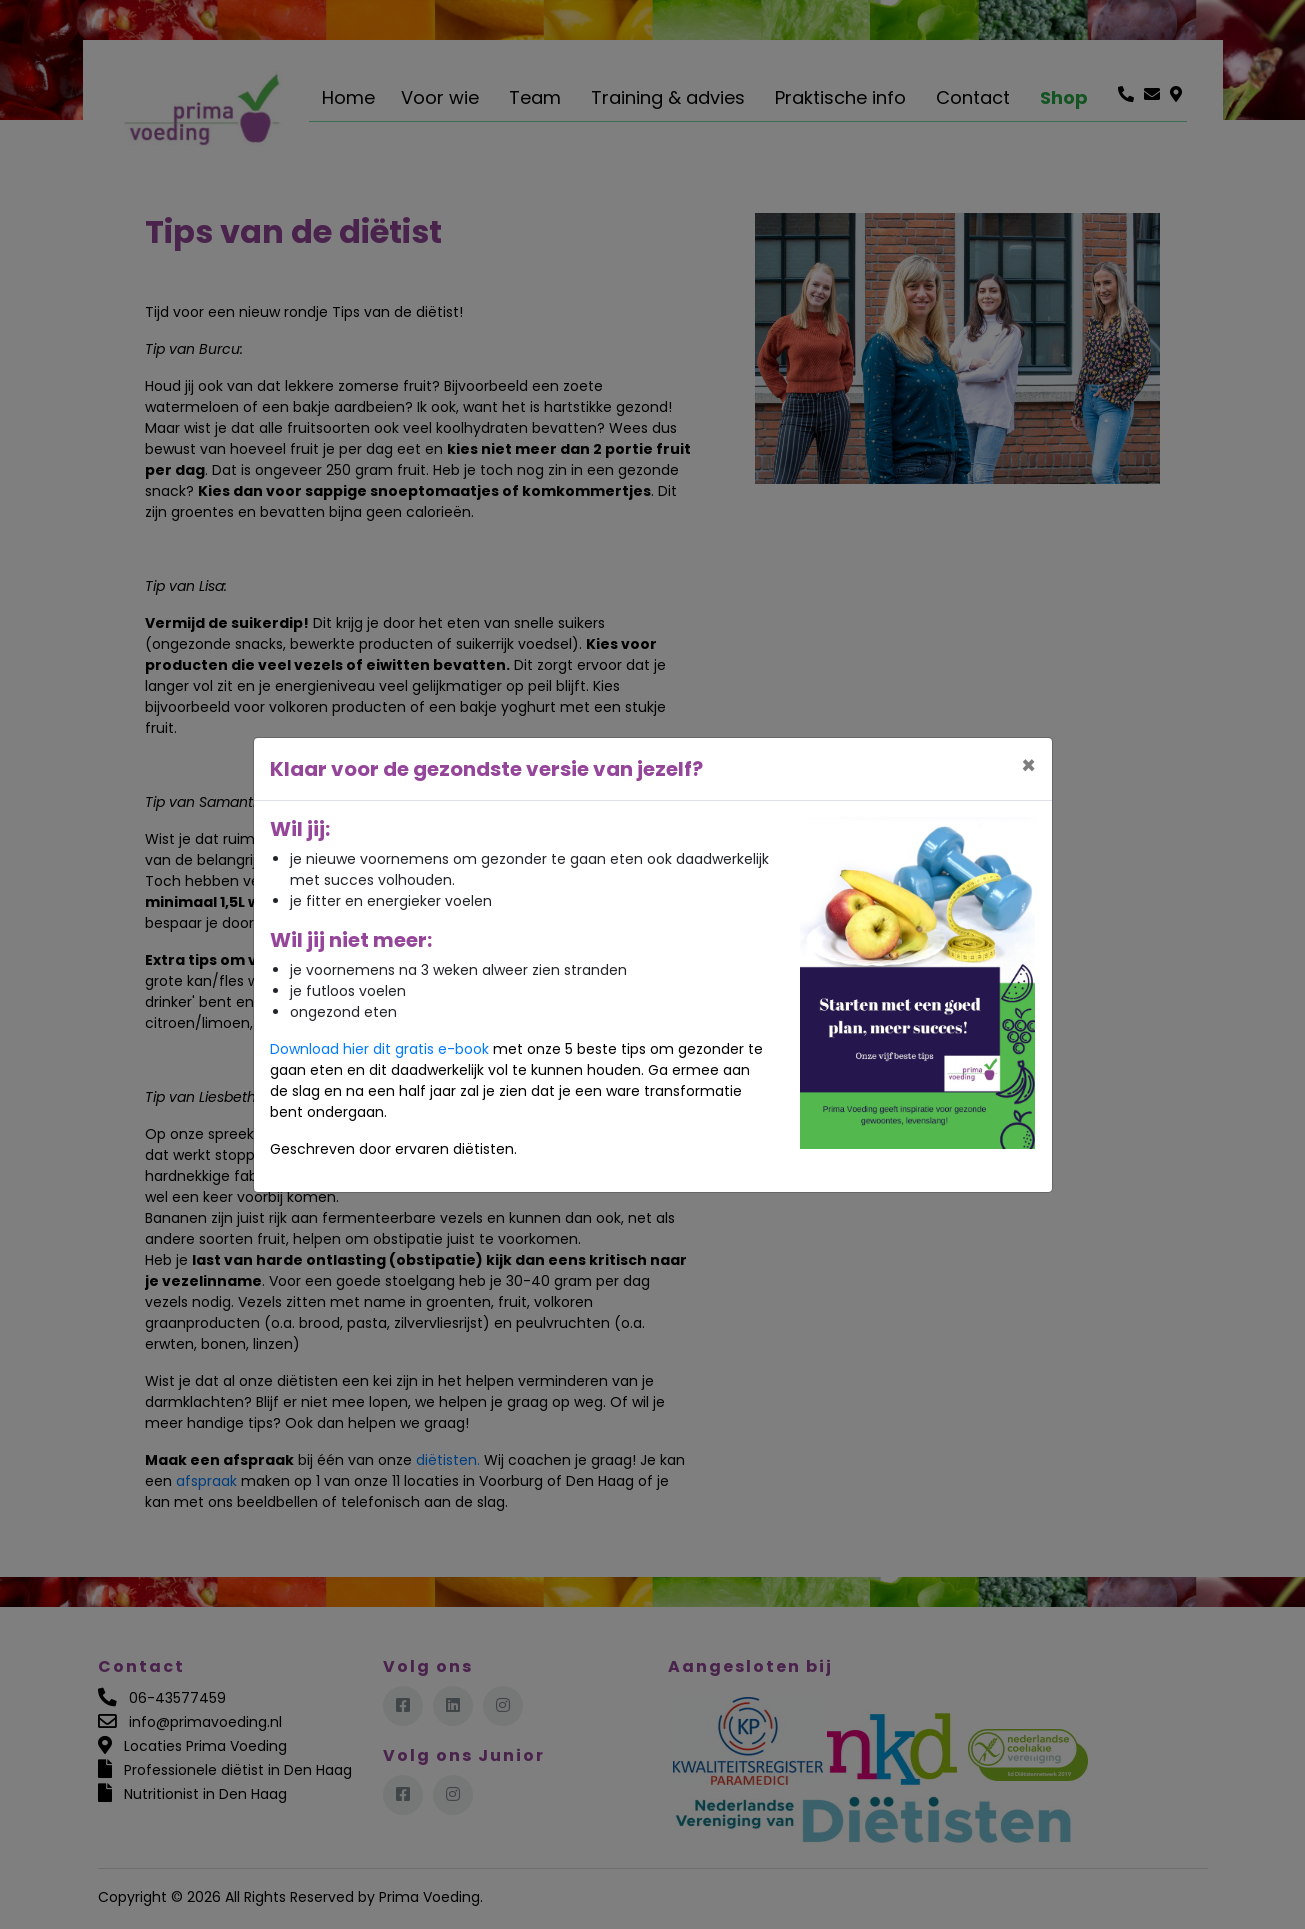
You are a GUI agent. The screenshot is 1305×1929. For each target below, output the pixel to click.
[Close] (1028, 766)
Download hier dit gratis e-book (379, 1049)
